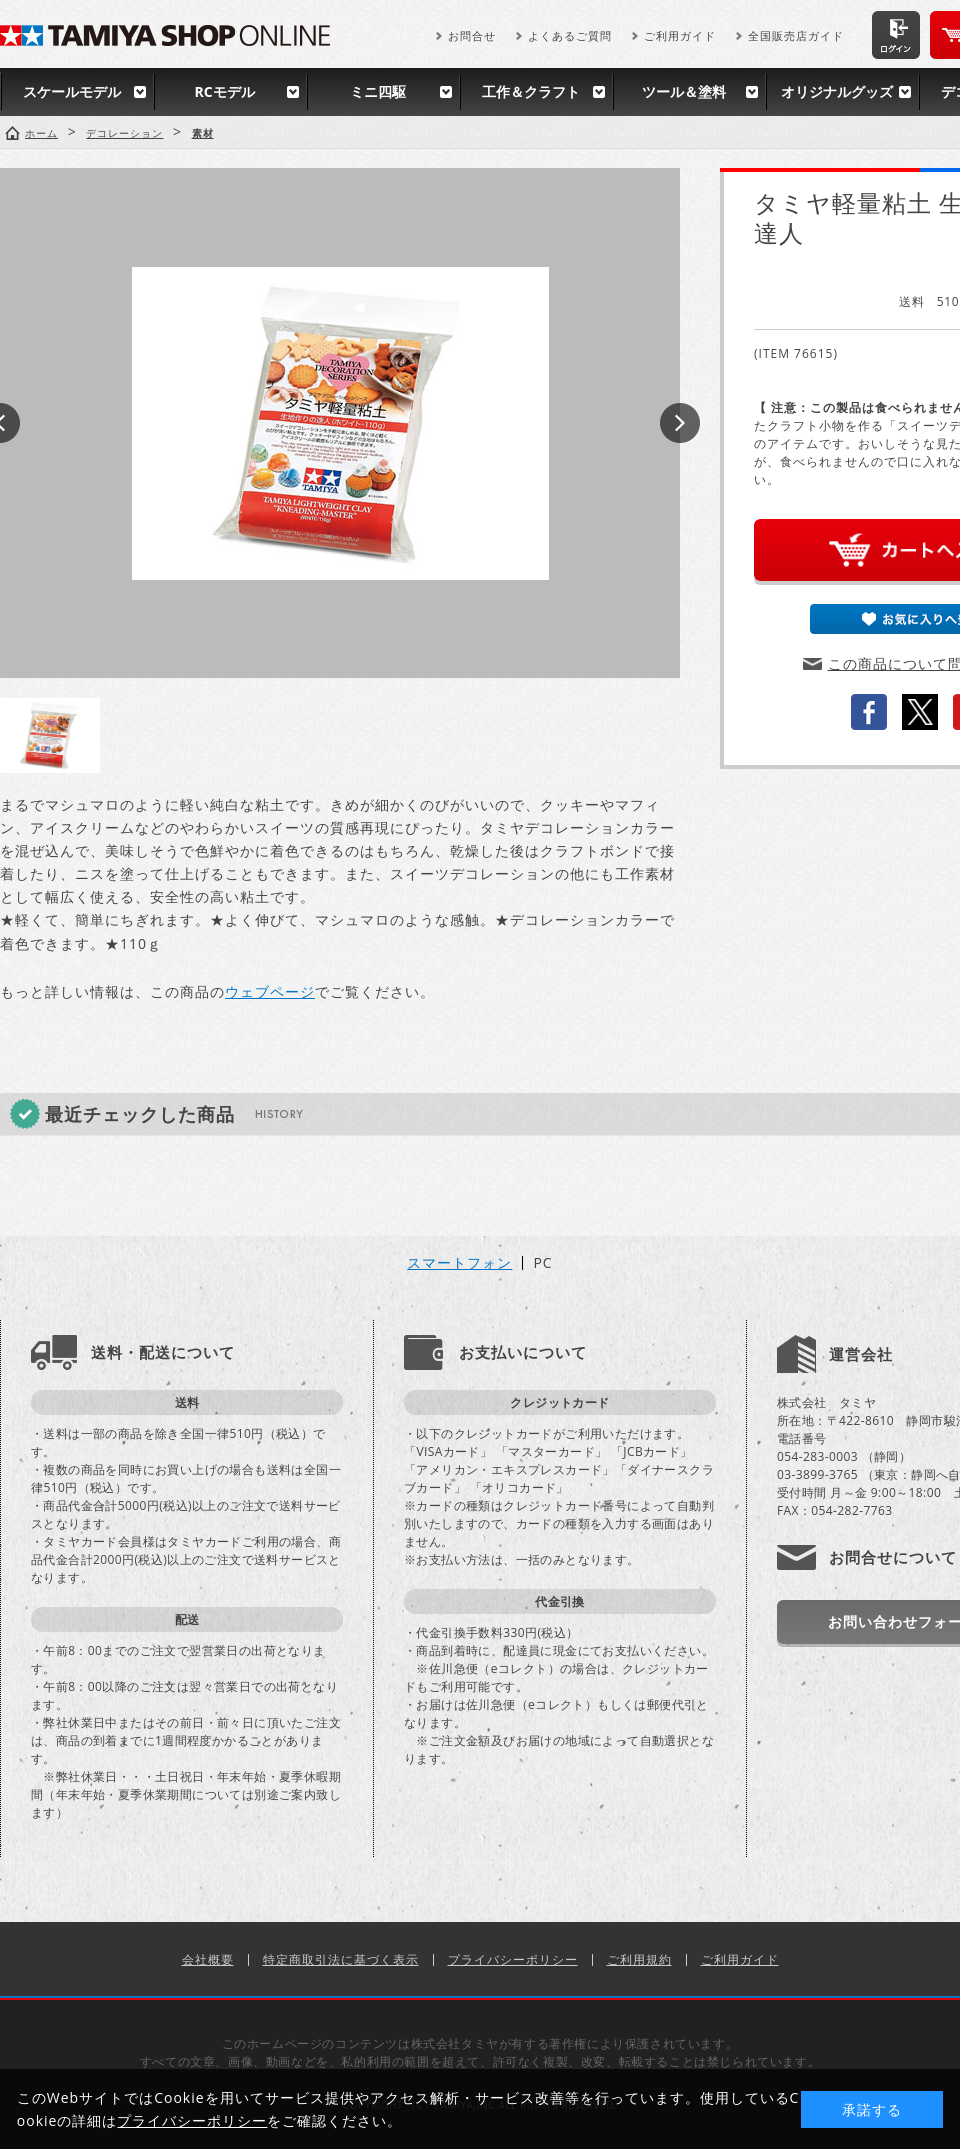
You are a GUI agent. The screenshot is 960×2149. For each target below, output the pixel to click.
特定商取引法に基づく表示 (341, 1959)
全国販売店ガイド (796, 35)
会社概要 (208, 1959)
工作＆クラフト (531, 91)
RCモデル (224, 91)
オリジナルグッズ (837, 91)
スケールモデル (72, 91)
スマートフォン (459, 1263)
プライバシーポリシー (513, 1959)
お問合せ (472, 35)
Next (680, 423)
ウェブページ (270, 991)
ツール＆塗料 (684, 91)
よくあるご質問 (570, 35)
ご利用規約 (639, 1959)
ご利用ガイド (680, 35)
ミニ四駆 (378, 91)
